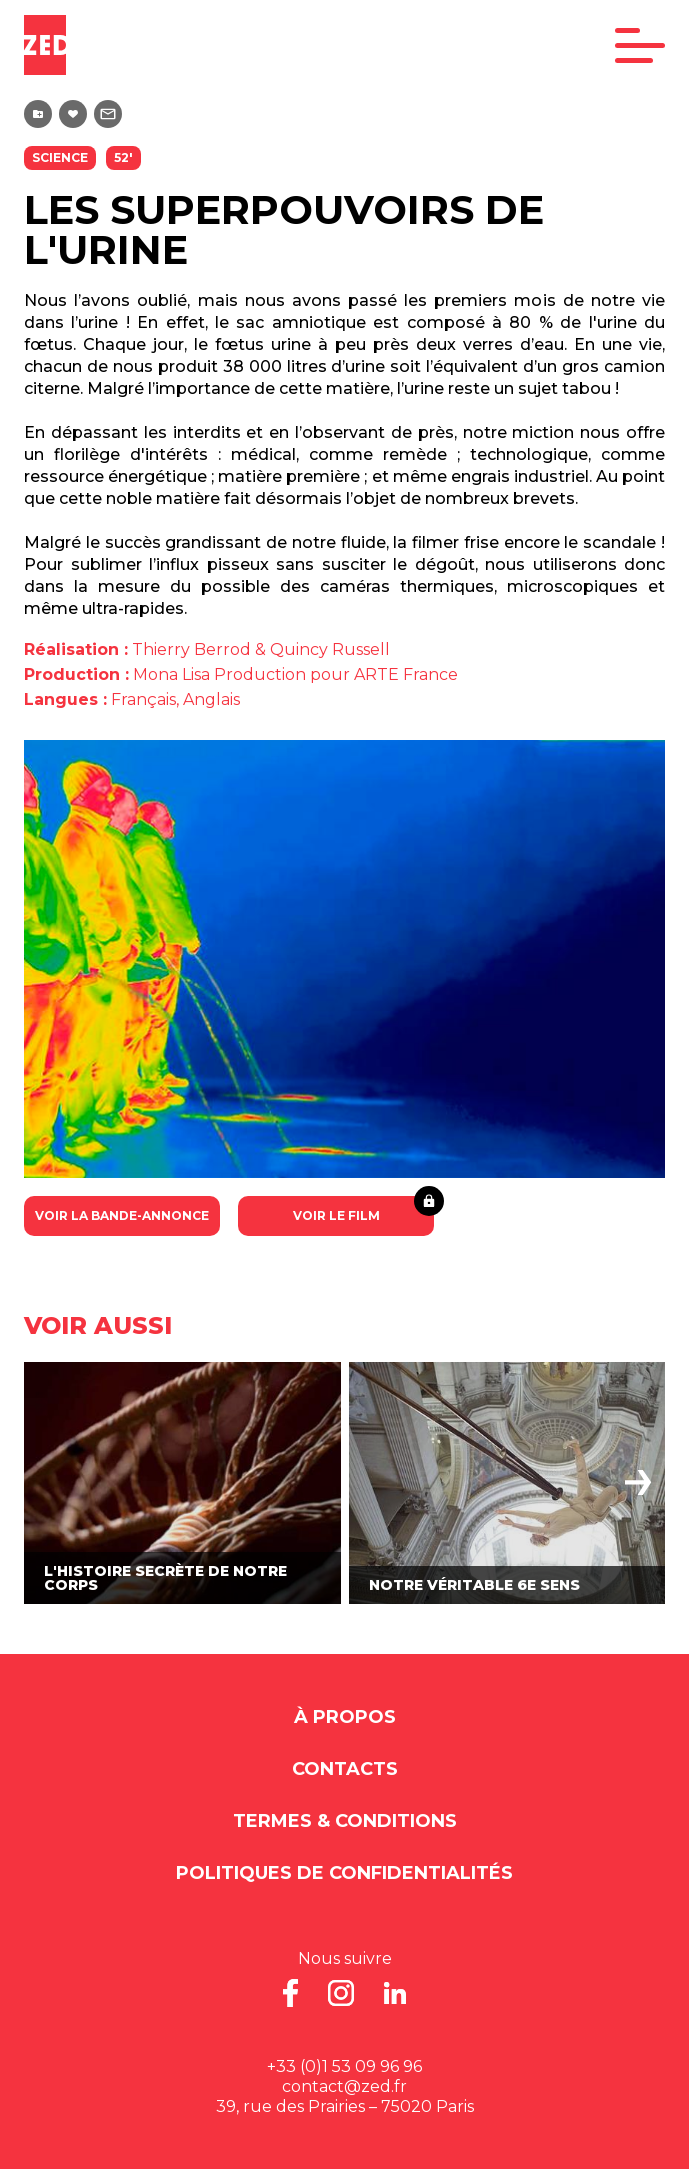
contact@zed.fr (344, 2086)
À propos (345, 1717)
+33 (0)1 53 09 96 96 (344, 2066)
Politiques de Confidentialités (344, 1873)
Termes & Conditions (345, 1821)
